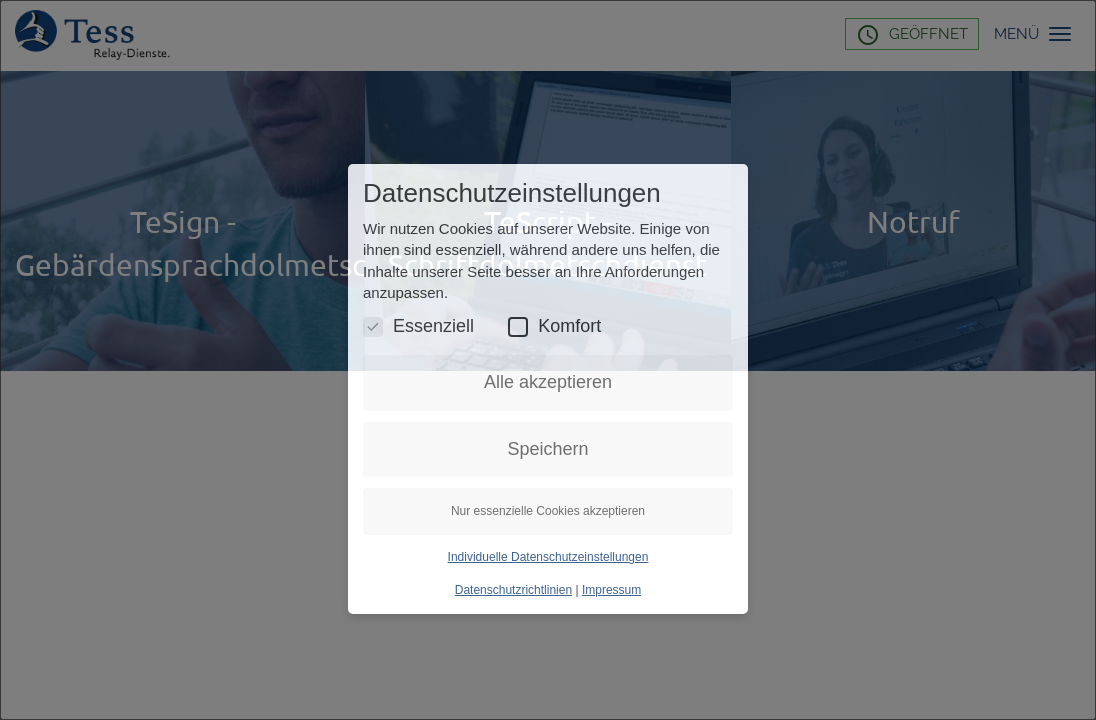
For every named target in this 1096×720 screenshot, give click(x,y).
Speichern (547, 449)
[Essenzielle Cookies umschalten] (373, 327)
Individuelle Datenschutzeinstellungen (548, 557)
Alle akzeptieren (548, 382)
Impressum (611, 590)
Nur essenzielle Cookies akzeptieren (548, 511)
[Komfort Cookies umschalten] (518, 327)
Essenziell (418, 326)
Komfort (554, 326)
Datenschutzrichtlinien (513, 590)
